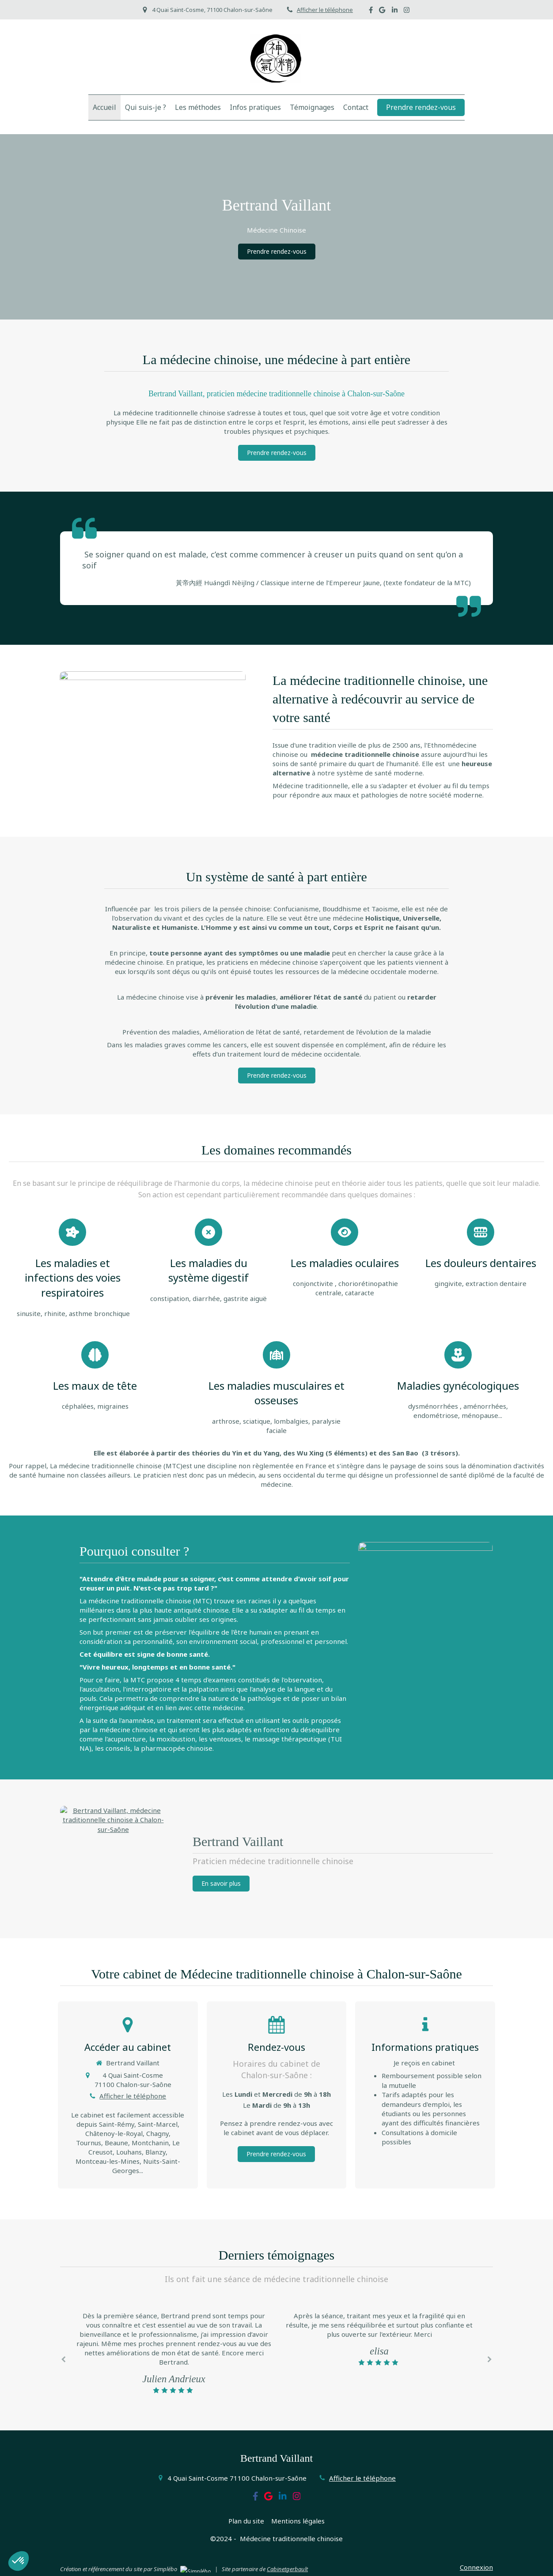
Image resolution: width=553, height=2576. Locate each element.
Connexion (476, 2567)
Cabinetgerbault (287, 2569)
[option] (379, 2338)
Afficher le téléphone (325, 10)
